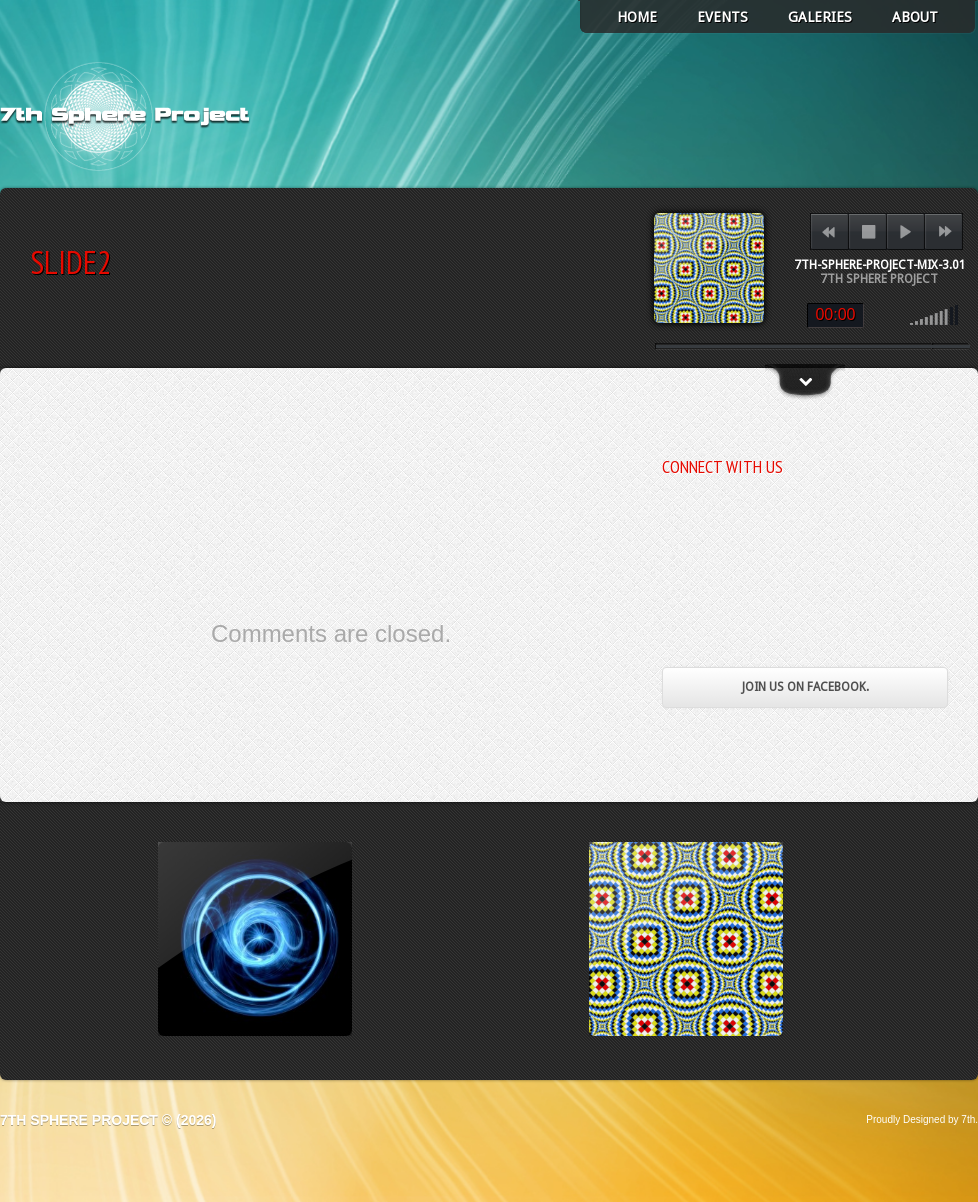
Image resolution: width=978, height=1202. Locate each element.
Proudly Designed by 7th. (922, 1119)
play (905, 231)
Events (722, 17)
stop (868, 231)
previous (828, 231)
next (944, 231)
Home (637, 17)
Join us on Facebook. (805, 687)
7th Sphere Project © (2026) (108, 1120)
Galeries (820, 17)
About (915, 17)
